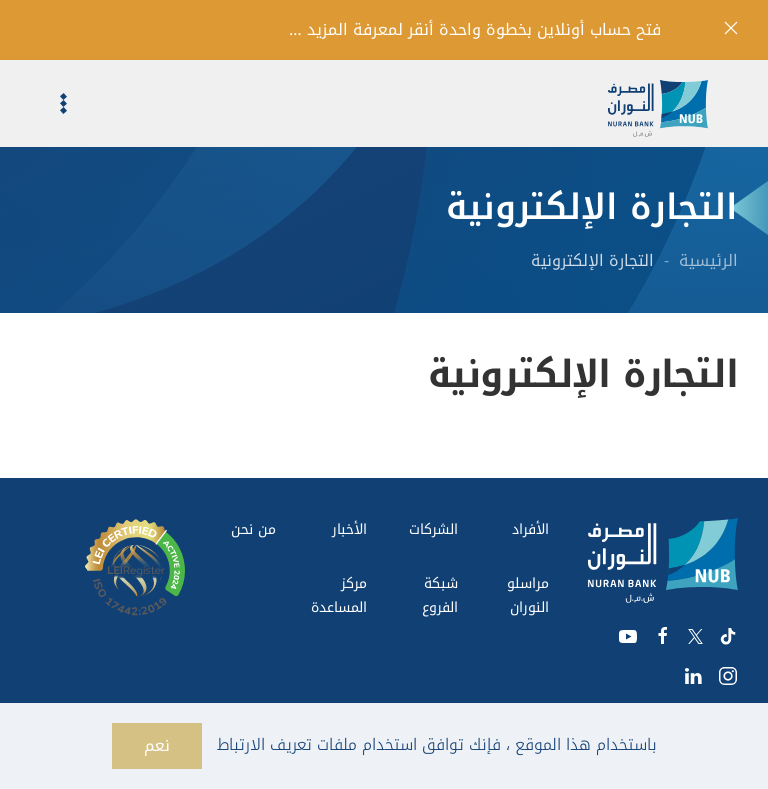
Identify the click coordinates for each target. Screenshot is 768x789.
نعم (157, 745)
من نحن (253, 529)
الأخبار (349, 529)
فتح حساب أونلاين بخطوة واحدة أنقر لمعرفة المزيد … (475, 30)
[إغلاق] (731, 28)
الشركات (433, 529)
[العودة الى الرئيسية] (673, 103)
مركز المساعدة (339, 595)
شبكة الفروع (440, 595)
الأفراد (530, 529)
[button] (48, 103)
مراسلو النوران (528, 595)
